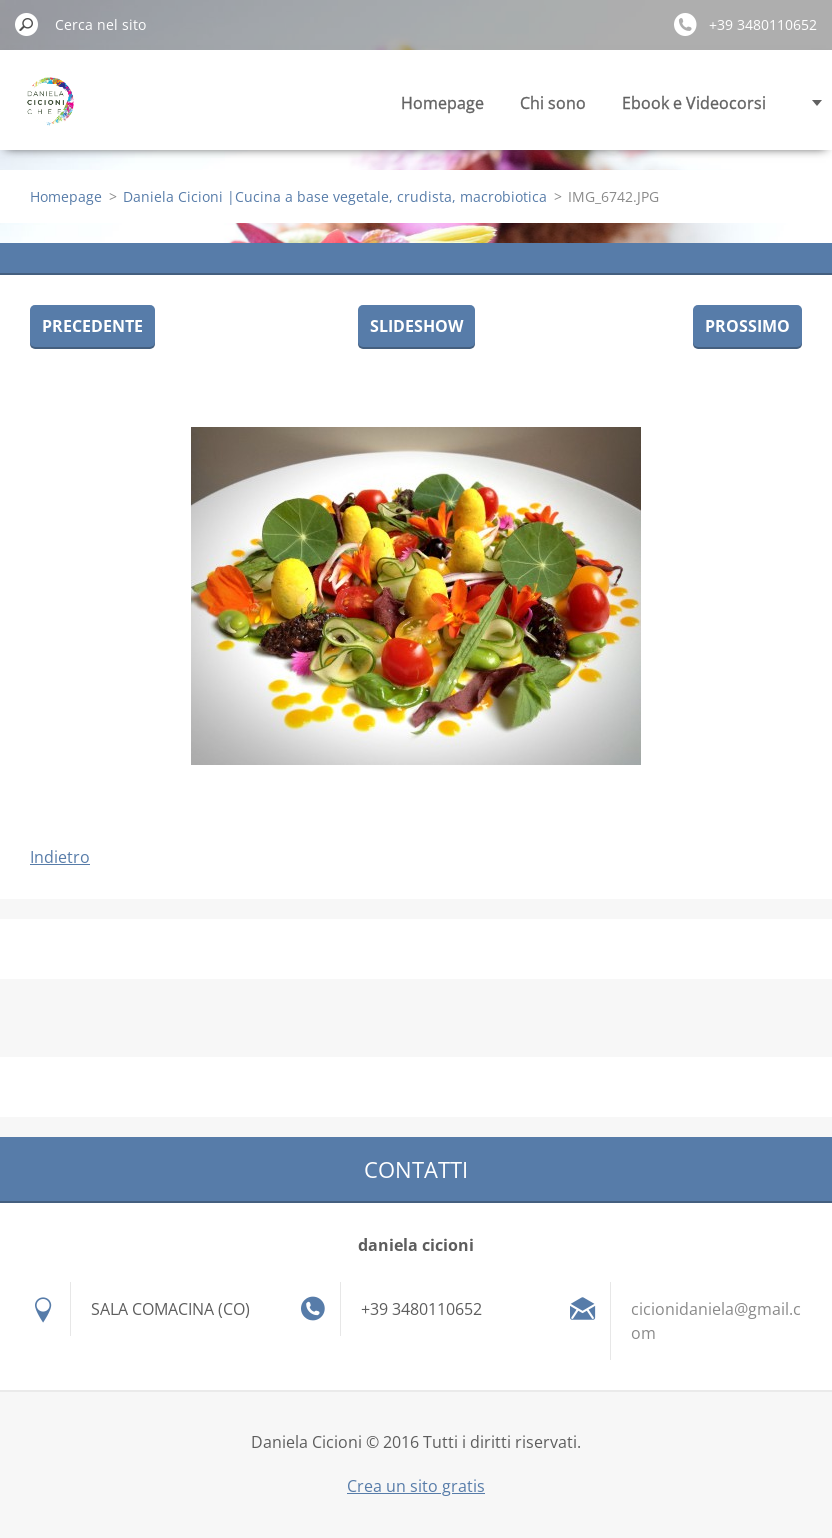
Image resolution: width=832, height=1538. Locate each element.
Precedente (92, 326)
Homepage (442, 103)
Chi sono (553, 103)
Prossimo (747, 326)
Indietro (60, 857)
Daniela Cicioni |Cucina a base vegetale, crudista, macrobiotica (335, 196)
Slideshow (416, 326)
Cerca (27, 24)
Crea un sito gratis (416, 1486)
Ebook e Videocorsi (694, 103)
